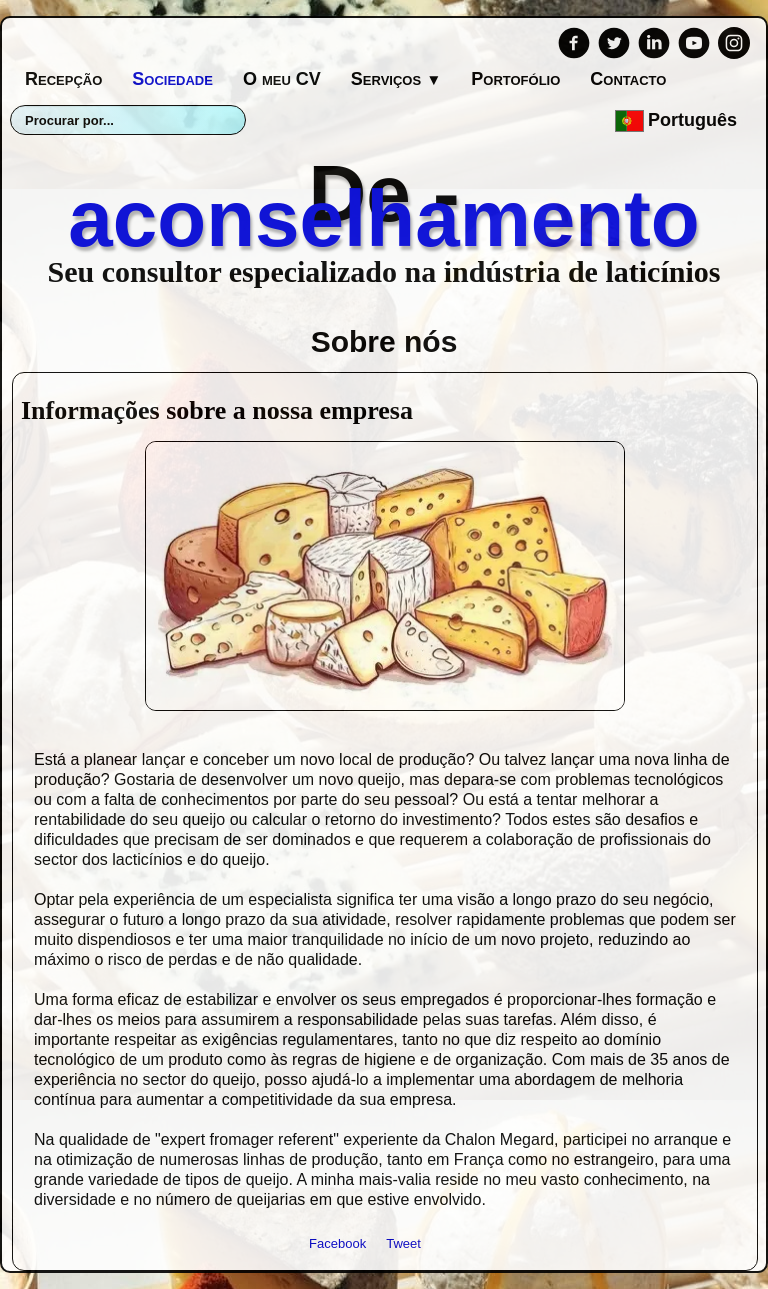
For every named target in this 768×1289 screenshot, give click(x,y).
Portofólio (515, 79)
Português (678, 120)
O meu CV (282, 79)
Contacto (628, 79)
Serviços (396, 79)
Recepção (63, 79)
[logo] (384, 216)
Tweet (403, 1243)
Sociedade (172, 79)
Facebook (337, 1243)
